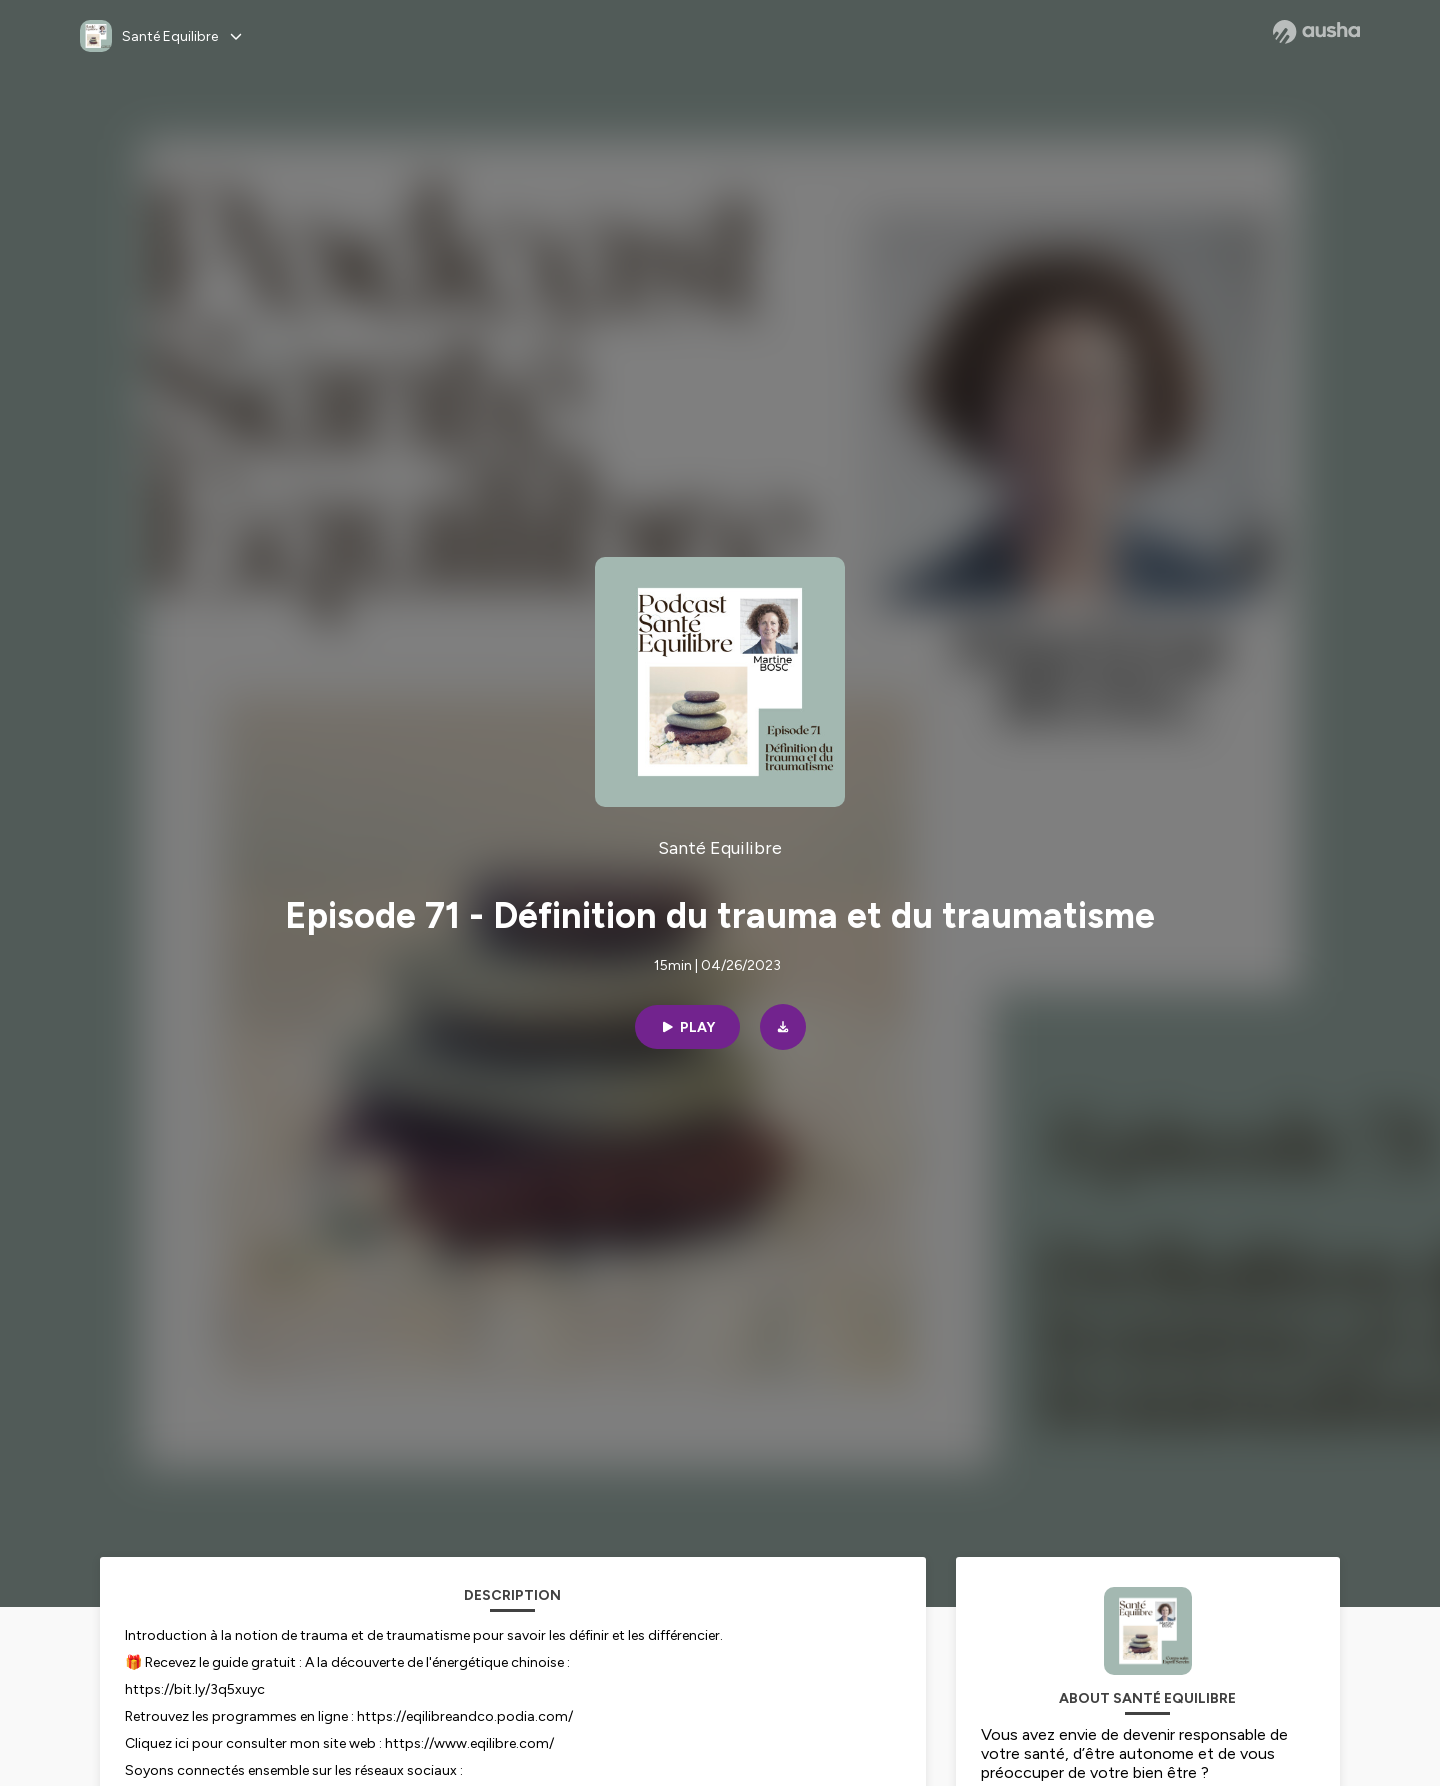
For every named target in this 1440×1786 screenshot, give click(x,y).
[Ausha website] (1316, 32)
